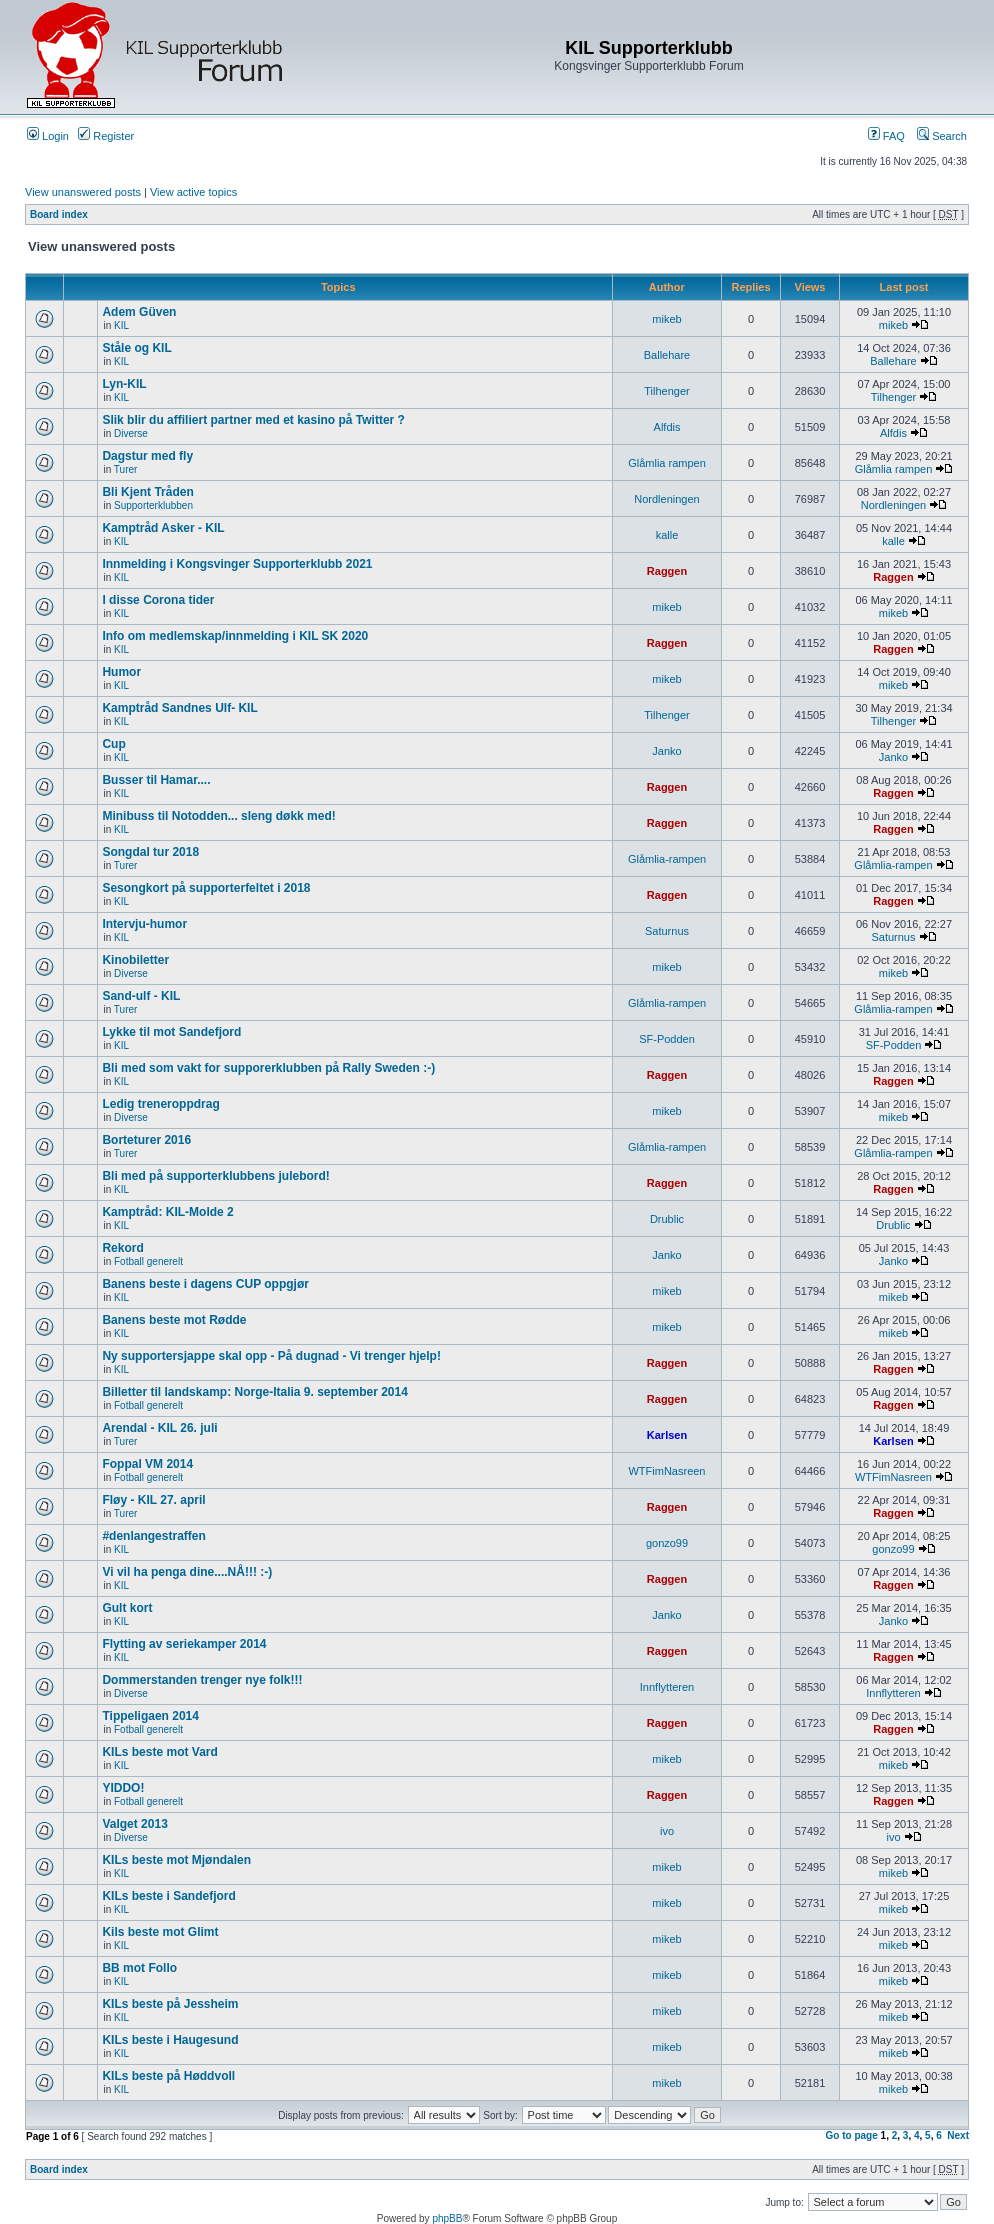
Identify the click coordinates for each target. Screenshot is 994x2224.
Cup (113, 744)
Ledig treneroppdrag (160, 1104)
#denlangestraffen (153, 1536)
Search (942, 136)
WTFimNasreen (666, 1471)
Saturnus (667, 931)
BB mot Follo (139, 1968)
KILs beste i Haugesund (170, 2040)
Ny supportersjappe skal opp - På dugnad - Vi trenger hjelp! (271, 1356)
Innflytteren (667, 1687)
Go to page (852, 2135)
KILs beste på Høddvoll (168, 2076)
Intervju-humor (144, 924)
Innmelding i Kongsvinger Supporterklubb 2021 (237, 564)
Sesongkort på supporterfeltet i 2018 (206, 888)
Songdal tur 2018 (150, 852)
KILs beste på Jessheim (170, 2004)
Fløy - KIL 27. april (153, 1500)
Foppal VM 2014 (147, 1464)
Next (958, 2135)
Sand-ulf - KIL (141, 996)
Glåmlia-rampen (667, 859)
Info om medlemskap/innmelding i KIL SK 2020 (235, 636)
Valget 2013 (134, 1824)
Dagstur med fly (147, 456)
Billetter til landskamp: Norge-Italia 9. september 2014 (254, 1392)
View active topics (193, 192)
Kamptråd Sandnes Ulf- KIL (179, 708)
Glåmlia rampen (667, 463)
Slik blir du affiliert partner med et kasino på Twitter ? (253, 420)
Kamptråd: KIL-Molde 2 (167, 1212)
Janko (666, 751)
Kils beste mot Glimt (160, 1932)
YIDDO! (123, 1788)
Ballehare (667, 355)
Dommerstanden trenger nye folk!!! (202, 1680)
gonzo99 (667, 1543)
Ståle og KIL (136, 348)
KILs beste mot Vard (159, 1752)
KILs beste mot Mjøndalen (176, 1860)
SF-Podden (667, 1039)
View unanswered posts (83, 192)
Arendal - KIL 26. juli (159, 1428)
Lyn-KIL (124, 384)
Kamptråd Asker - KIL (163, 528)
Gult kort (127, 1608)
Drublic (667, 1219)
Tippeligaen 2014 (150, 1716)
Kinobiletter (135, 960)
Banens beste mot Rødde (174, 1320)
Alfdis (667, 427)
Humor (121, 672)
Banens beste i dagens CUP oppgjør (205, 1284)
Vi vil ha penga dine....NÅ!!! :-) (187, 1572)
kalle (667, 535)
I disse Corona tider (158, 600)
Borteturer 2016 (146, 1140)
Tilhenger (666, 391)
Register (106, 136)
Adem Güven (139, 312)
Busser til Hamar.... (156, 780)
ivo (667, 1831)
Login (48, 136)
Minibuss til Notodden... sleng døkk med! (218, 816)
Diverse (131, 433)
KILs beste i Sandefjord (168, 1896)
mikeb (666, 319)
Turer (126, 469)
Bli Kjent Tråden (147, 492)
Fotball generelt (148, 1261)
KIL (121, 325)
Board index (59, 214)
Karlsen (667, 1435)
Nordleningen (666, 499)
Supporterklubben (153, 505)
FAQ (886, 136)
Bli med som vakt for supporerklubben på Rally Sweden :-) (268, 1068)
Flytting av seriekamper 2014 (184, 1644)
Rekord (122, 1248)
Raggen (667, 571)
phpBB (447, 2218)
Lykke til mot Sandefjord (171, 1032)
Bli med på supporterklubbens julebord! (215, 1176)
